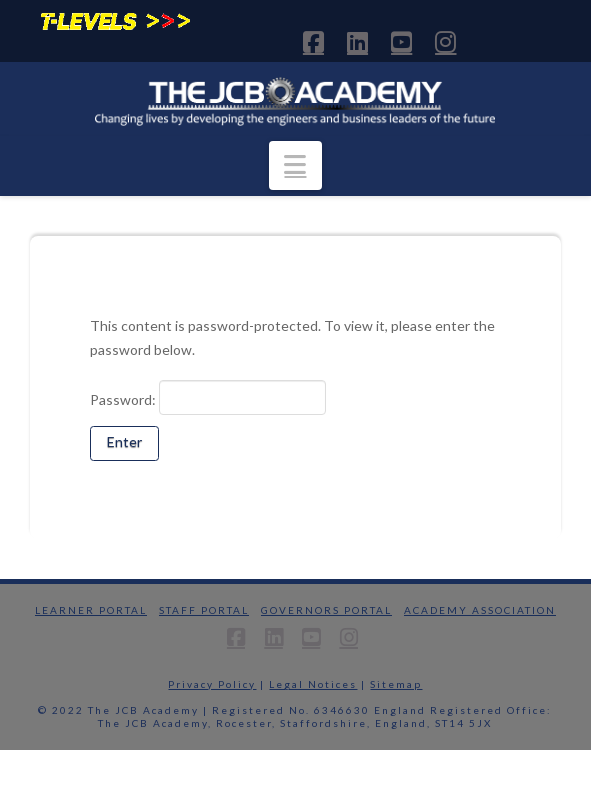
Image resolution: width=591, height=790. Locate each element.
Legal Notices (313, 684)
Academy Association (480, 610)
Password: (208, 397)
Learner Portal (91, 610)
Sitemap (396, 684)
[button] (295, 165)
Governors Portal (326, 610)
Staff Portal (204, 610)
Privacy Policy (212, 684)
